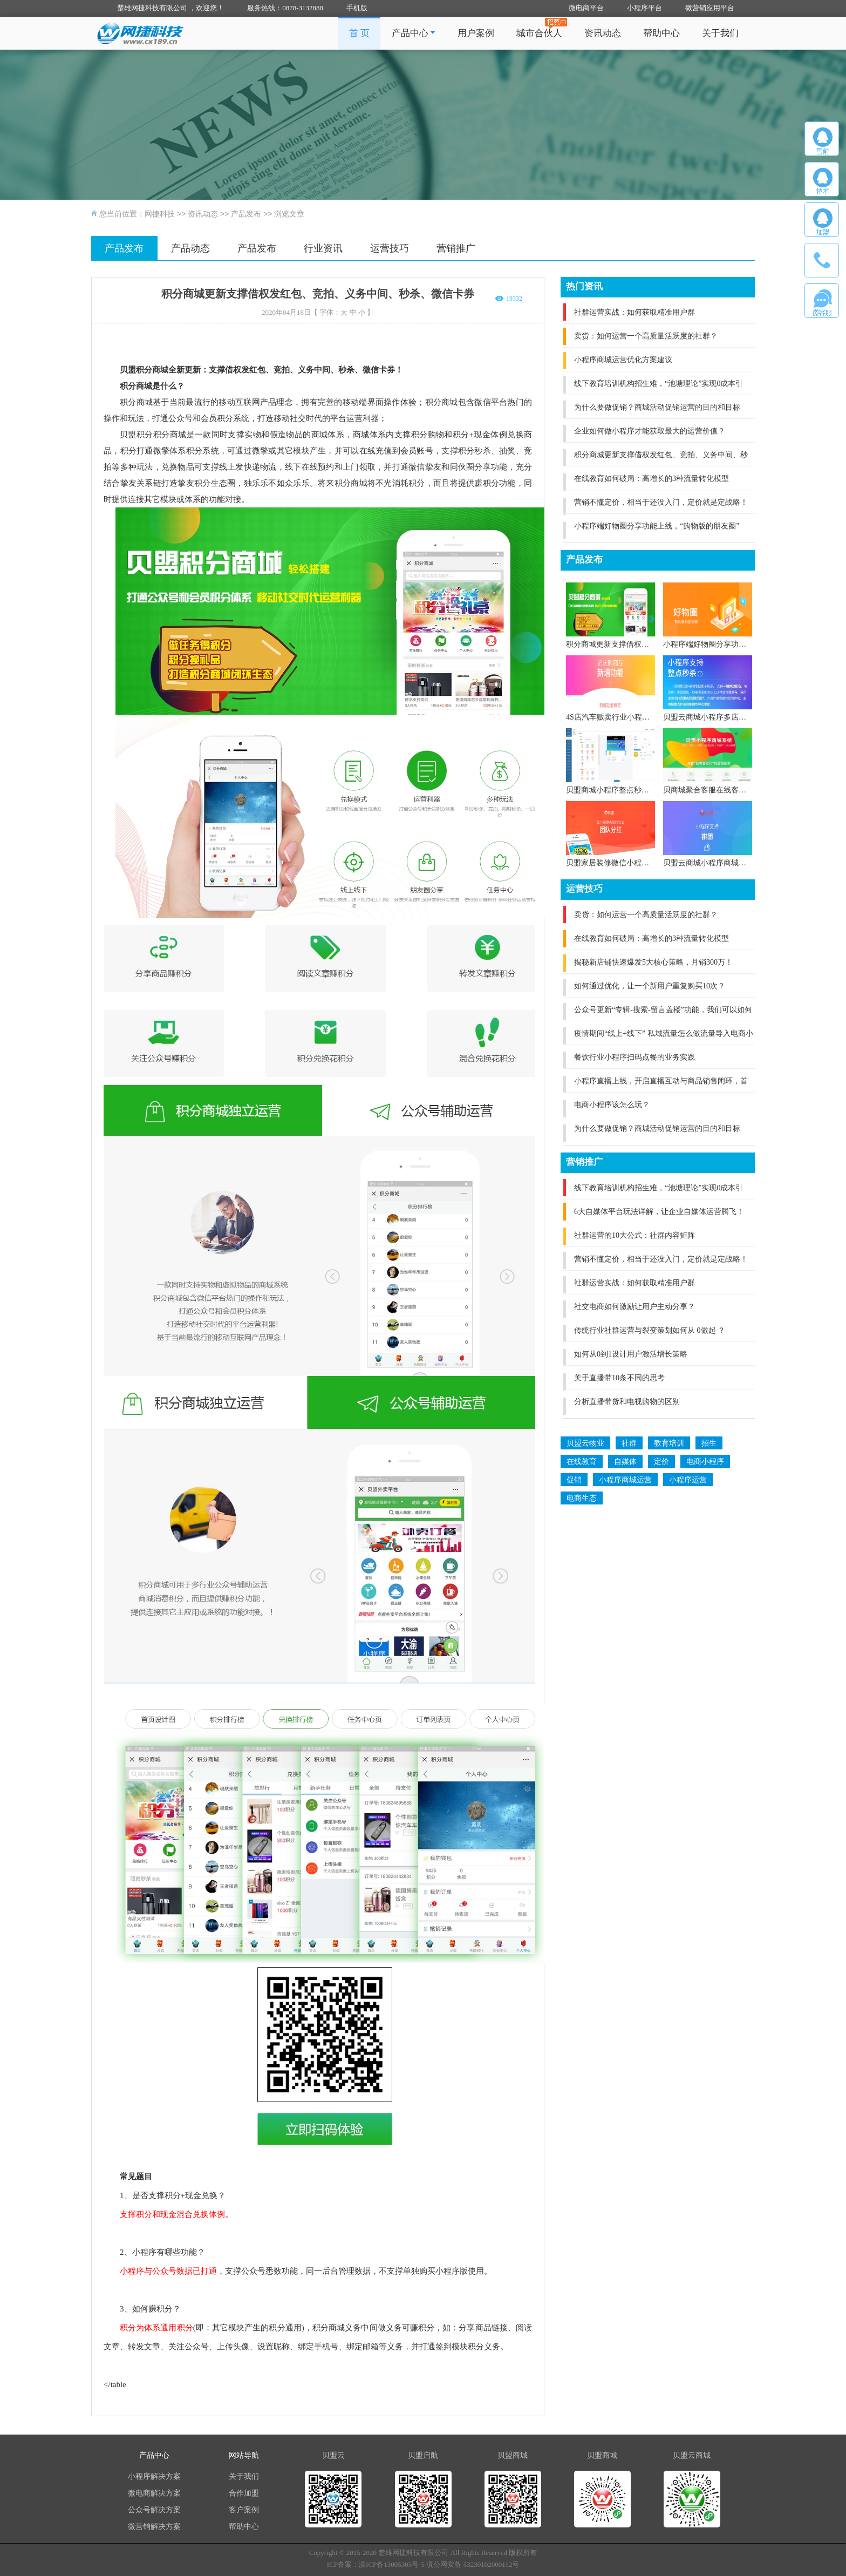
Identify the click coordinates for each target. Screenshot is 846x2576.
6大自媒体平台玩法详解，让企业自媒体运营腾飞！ (659, 1212)
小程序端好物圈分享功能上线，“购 (721, 644)
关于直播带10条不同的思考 (619, 1378)
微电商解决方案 (154, 2493)
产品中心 (413, 33)
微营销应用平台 (709, 8)
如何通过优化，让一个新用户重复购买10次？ (649, 986)
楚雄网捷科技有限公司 (413, 2552)
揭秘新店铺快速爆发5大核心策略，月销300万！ (653, 962)
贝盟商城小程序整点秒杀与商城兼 (622, 790)
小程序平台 (644, 8)
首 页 (359, 33)
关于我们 (720, 33)
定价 (661, 1462)
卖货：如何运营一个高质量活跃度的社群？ (646, 336)
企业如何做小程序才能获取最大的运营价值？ (649, 431)
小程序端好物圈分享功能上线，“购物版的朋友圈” (656, 526)
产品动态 (190, 248)
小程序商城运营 (625, 1480)
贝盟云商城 (692, 2455)
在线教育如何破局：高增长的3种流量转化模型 (651, 478)
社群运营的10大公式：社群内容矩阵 (634, 1235)
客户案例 (244, 2510)
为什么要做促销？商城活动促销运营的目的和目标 (657, 407)
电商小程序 (705, 1462)
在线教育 (582, 1462)
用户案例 (476, 33)
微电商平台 (586, 8)
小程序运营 (688, 1480)
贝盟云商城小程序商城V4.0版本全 (719, 863)
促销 (574, 1480)
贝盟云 (333, 2455)
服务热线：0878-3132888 (285, 8)
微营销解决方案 (154, 2527)
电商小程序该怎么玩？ (612, 1105)
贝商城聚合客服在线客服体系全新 (719, 790)
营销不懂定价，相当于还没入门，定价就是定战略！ (661, 502)
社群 (629, 1443)
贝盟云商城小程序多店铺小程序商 (719, 717)
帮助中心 (661, 33)
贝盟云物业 (585, 1443)
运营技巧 (389, 248)
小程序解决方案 (154, 2476)
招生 (709, 1443)
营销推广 (455, 248)
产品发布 (246, 213)
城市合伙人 (539, 33)
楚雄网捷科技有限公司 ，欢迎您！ (170, 8)
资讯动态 (602, 33)
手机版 (356, 8)
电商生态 (582, 1498)
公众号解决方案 (154, 2510)
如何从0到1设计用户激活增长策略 (630, 1354)
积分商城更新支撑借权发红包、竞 (622, 644)
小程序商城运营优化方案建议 (623, 360)
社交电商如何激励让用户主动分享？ (634, 1307)
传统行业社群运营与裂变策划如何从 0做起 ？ (649, 1330)
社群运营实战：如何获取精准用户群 (634, 312)
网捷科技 (160, 213)
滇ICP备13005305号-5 (392, 2564)
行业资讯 (323, 248)
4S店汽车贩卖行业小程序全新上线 (623, 717)
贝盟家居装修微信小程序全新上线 (622, 863)
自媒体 (625, 1462)
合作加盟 (244, 2493)
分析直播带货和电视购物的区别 (627, 1402)
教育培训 (669, 1443)
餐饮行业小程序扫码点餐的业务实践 (634, 1057)
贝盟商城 (512, 2455)
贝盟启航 (423, 2455)
